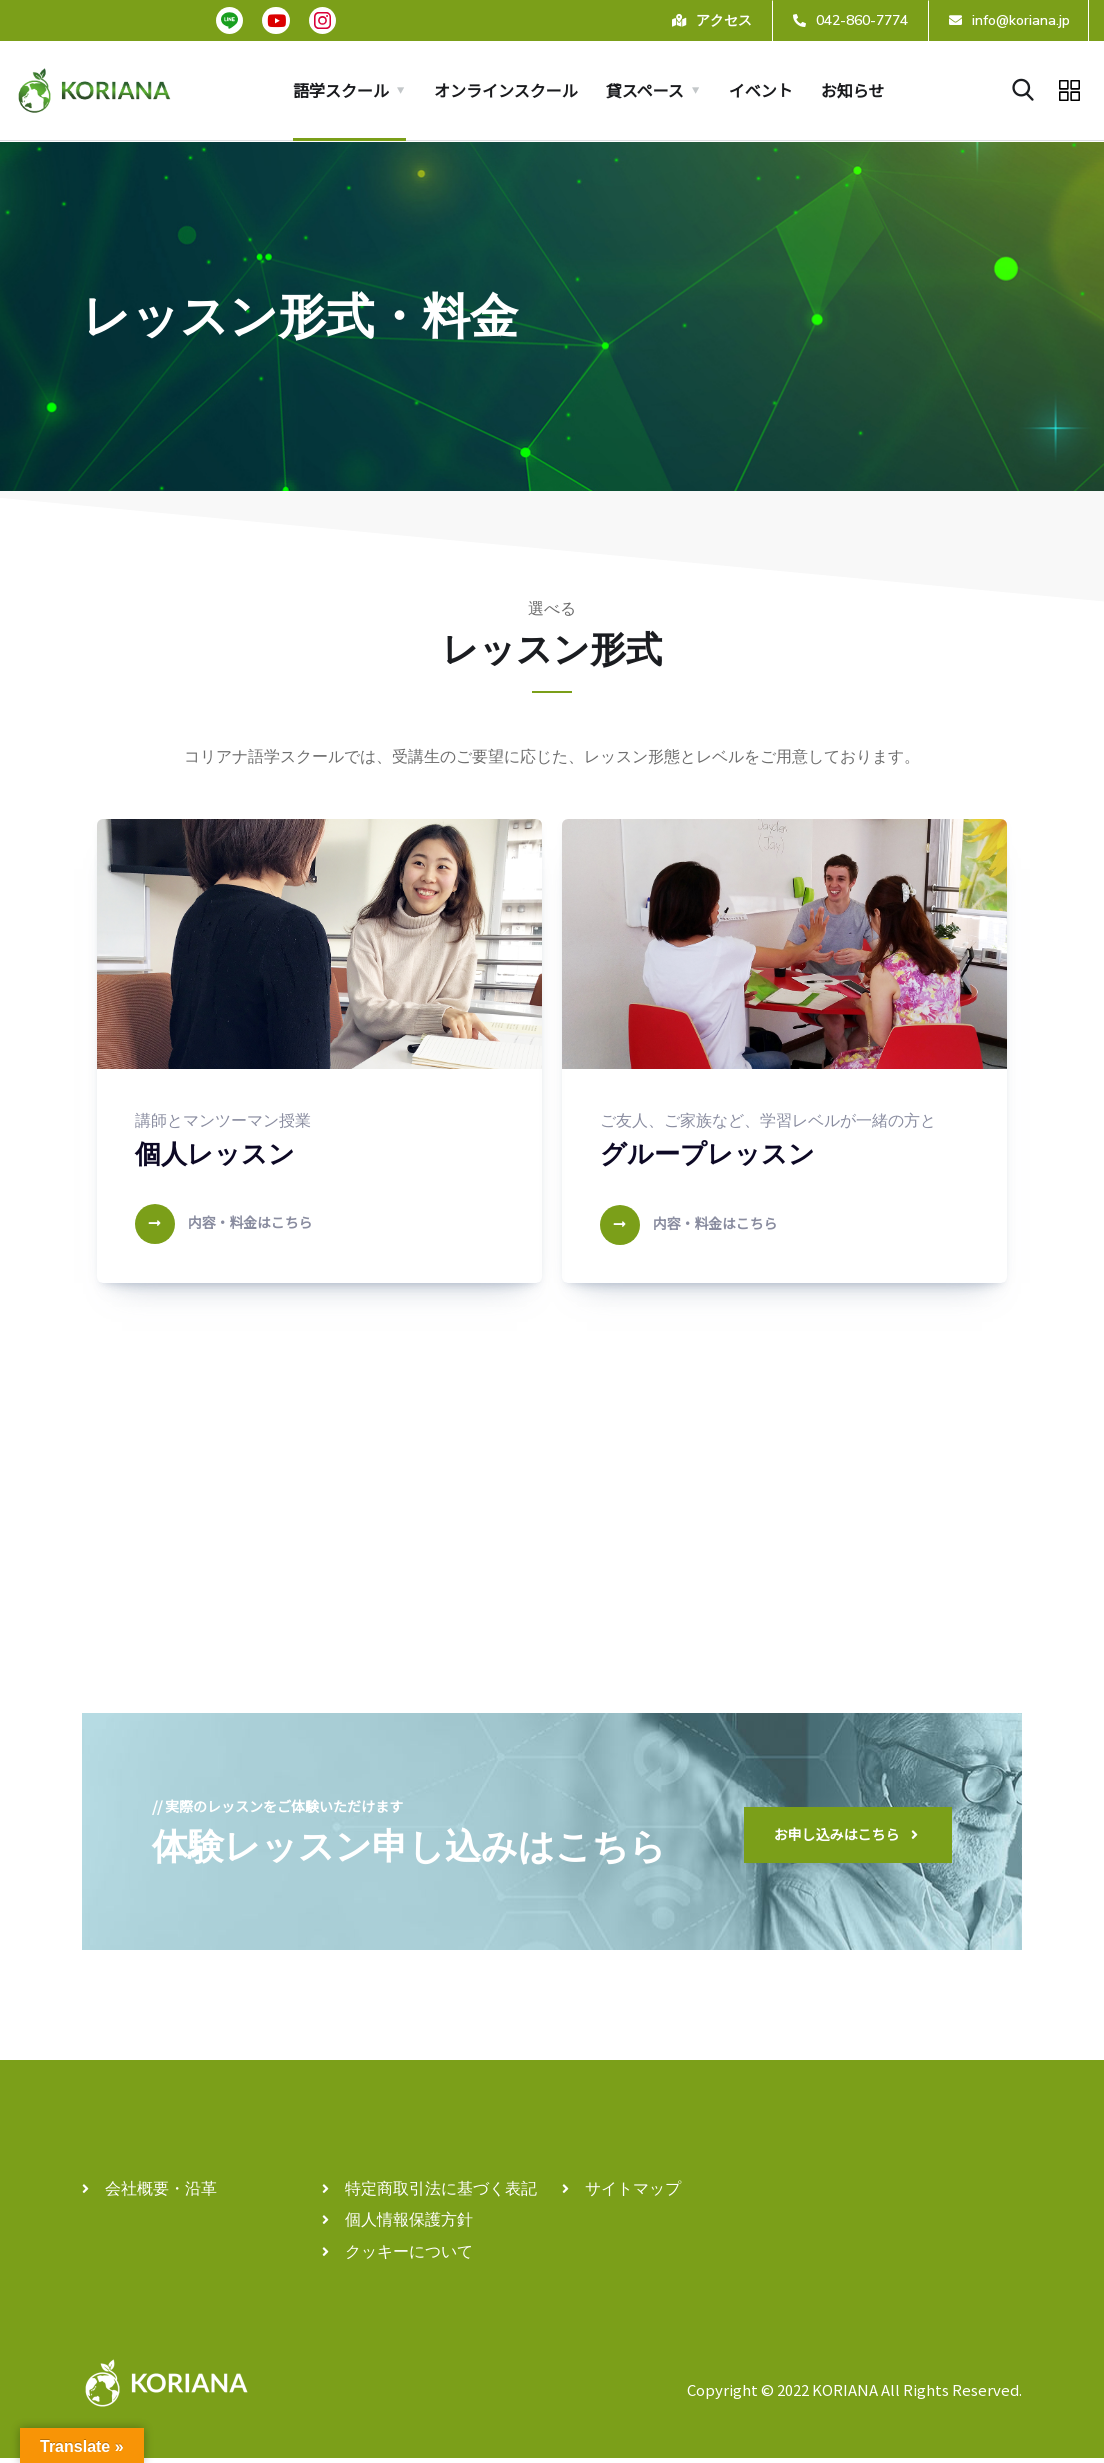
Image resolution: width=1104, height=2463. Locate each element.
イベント (761, 90)
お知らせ (853, 90)
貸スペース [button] (645, 90)
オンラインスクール (506, 90)
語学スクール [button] (341, 90)
